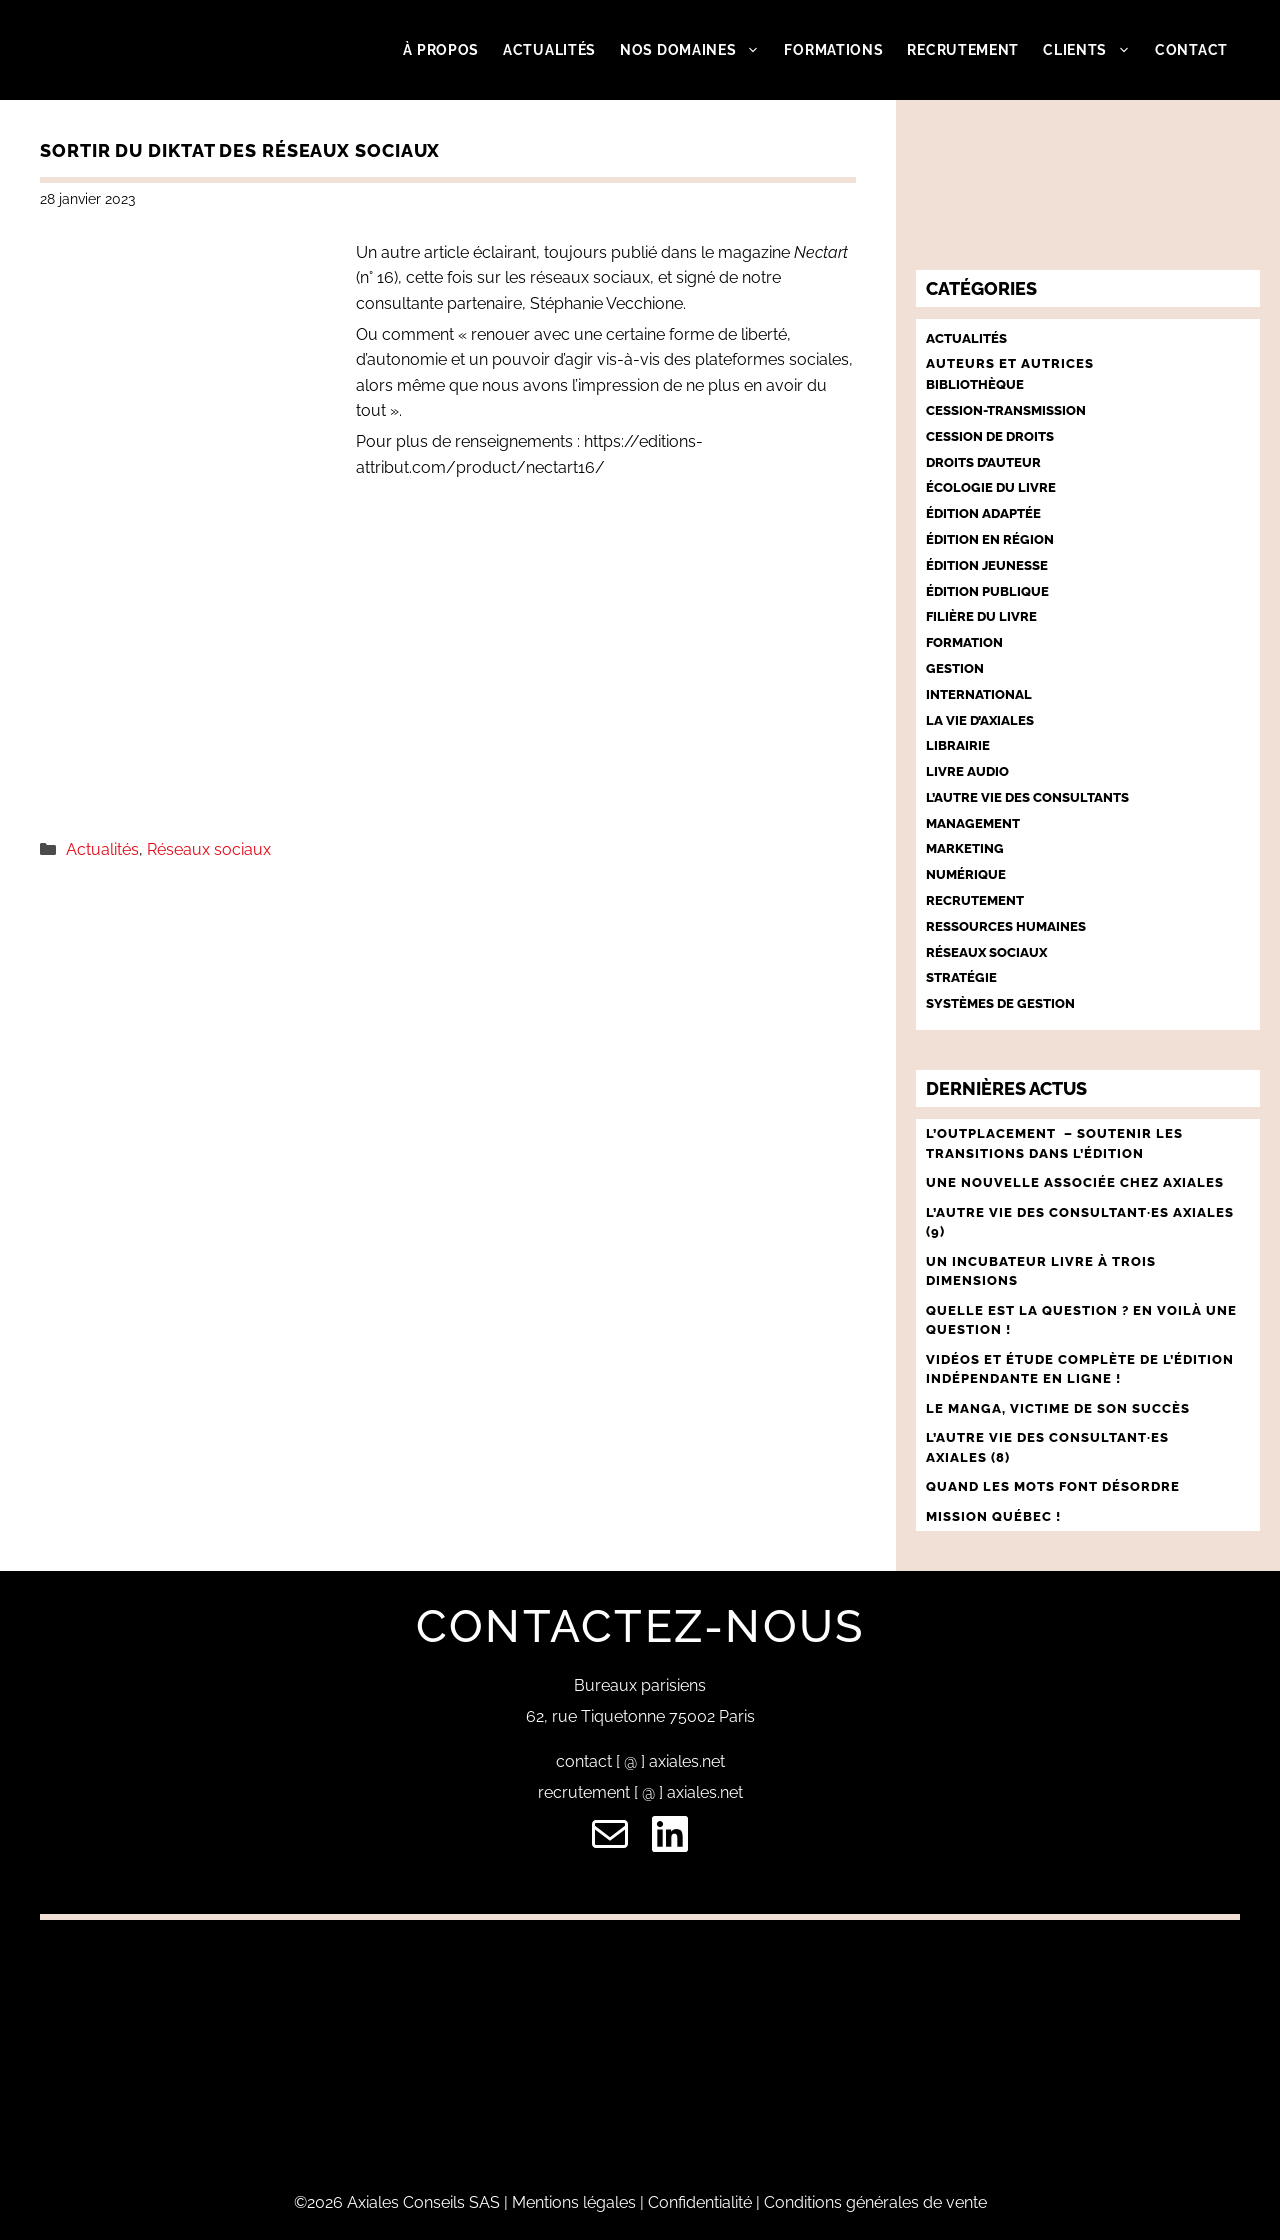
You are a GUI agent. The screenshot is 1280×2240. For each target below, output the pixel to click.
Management (973, 823)
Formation (964, 642)
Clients (1093, 50)
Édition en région (990, 539)
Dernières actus (1006, 1088)
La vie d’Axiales (980, 720)
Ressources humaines (1006, 926)
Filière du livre (981, 616)
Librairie (958, 745)
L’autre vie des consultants (1027, 797)
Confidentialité (700, 2202)
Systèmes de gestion (1000, 1003)
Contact (1191, 50)
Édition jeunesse (987, 565)
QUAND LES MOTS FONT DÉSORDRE (1055, 1486)
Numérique (966, 874)
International (979, 694)
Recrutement (963, 50)
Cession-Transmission (1006, 410)
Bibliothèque (975, 384)
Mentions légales (574, 2202)
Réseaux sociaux (209, 849)
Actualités (549, 50)
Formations (833, 50)
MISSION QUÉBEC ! (993, 1516)
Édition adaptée (983, 513)
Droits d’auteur (983, 462)
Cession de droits (990, 436)
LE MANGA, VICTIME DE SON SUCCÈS (1058, 1408)
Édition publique (987, 591)
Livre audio (967, 771)
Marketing (965, 848)
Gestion (955, 668)
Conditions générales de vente (875, 2202)
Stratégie (961, 977)
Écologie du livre (991, 487)
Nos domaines (696, 50)
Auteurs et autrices (1010, 363)
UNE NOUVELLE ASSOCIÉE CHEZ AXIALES (1075, 1182)
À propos (441, 50)
